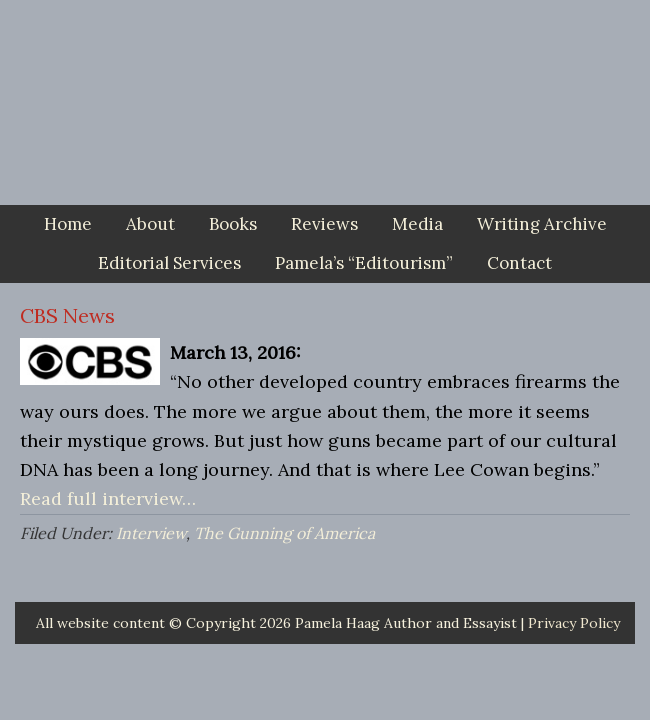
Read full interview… (108, 498)
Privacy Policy (574, 623)
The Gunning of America (284, 533)
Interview (151, 533)
